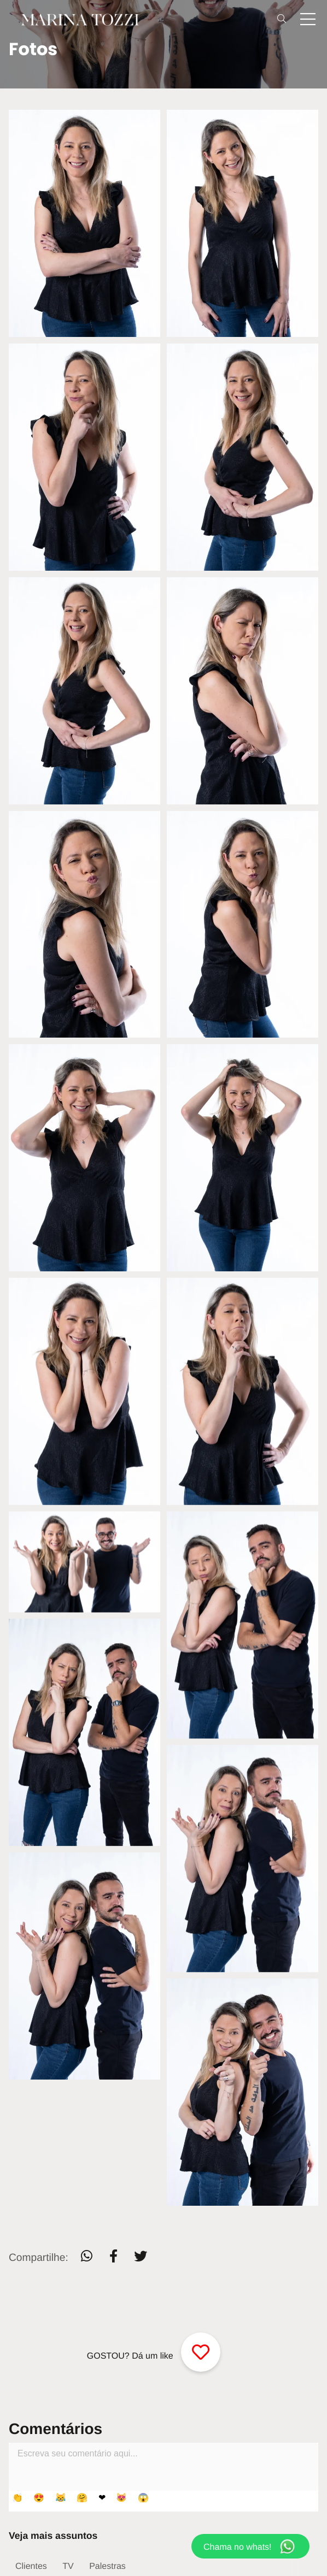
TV (67, 2566)
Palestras (107, 2566)
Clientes (31, 2566)
